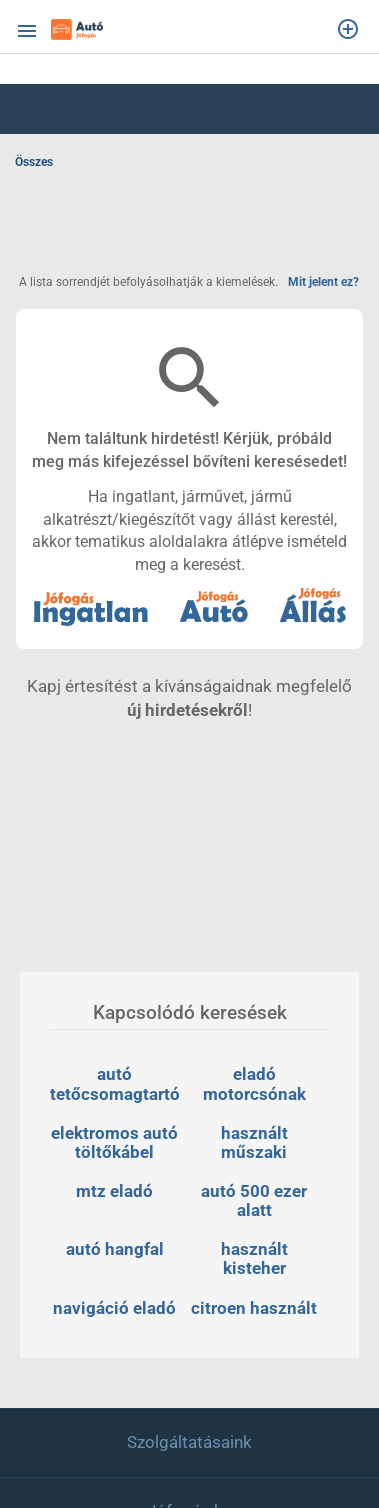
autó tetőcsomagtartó (115, 1083)
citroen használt (254, 1308)
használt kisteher (256, 1258)
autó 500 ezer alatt (256, 1200)
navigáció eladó (114, 1308)
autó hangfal (115, 1249)
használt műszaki (256, 1142)
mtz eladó (114, 1191)
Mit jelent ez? (323, 282)
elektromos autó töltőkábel (116, 1142)
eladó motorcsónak (254, 1083)
